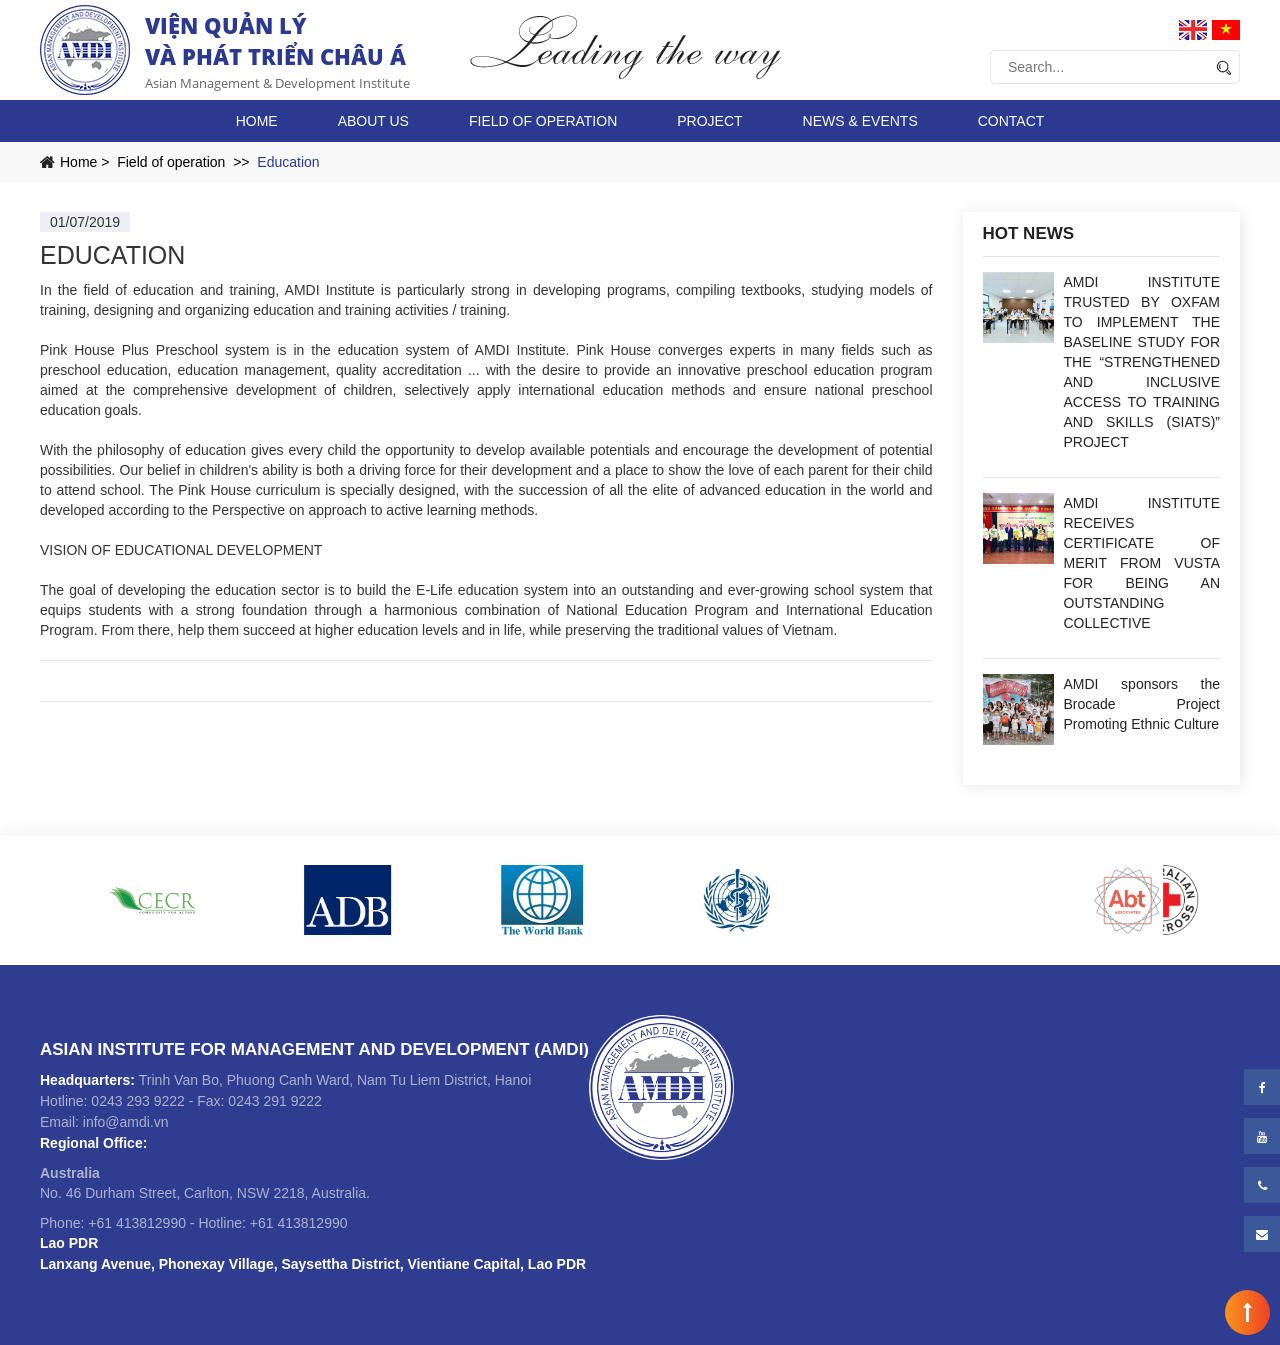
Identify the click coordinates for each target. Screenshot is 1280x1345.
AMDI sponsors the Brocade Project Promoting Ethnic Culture (1142, 704)
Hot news (1029, 233)
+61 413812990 (137, 1223)
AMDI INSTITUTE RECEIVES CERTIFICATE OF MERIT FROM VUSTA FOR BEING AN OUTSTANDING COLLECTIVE (1142, 563)
